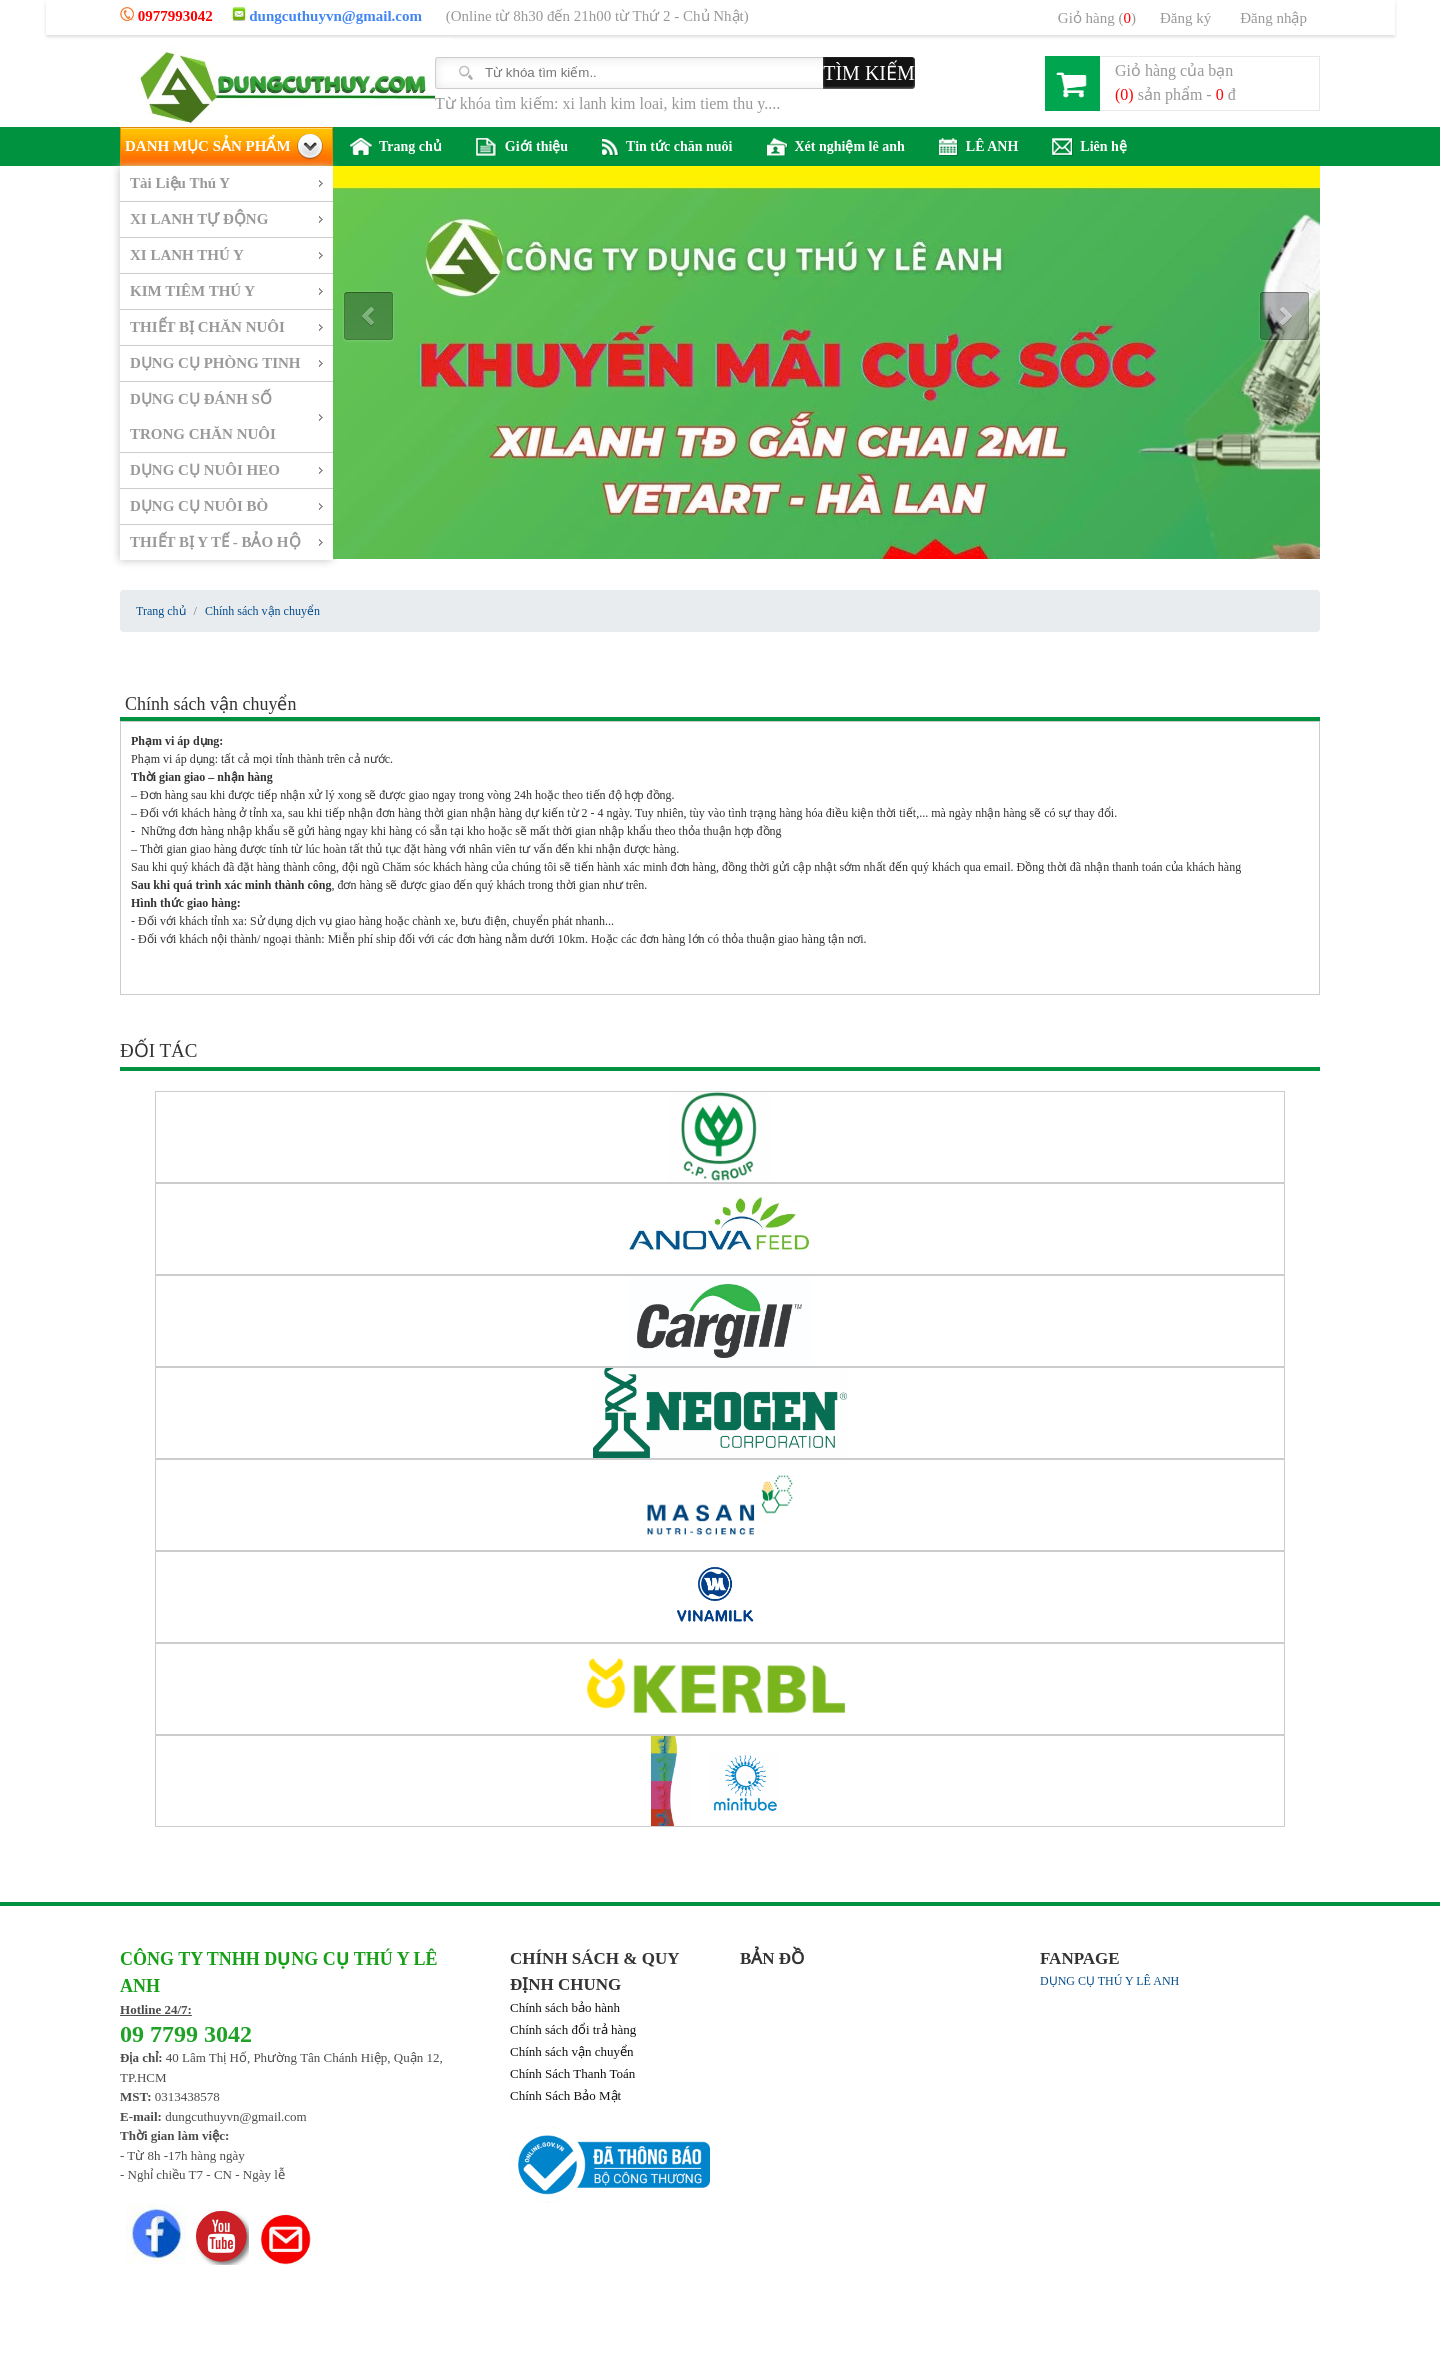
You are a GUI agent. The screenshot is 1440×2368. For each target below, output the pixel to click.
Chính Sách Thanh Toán (572, 2073)
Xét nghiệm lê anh (836, 147)
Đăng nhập (1273, 18)
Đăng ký (1185, 18)
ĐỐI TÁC (158, 1050)
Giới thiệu (522, 147)
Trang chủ (396, 146)
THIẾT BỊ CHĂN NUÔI (207, 327)
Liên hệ (1089, 147)
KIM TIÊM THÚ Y (192, 291)
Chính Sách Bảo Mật (565, 2095)
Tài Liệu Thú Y (180, 183)
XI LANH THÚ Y (187, 255)
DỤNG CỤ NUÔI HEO (205, 470)
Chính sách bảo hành (565, 2007)
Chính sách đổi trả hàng (573, 2029)
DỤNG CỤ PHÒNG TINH (215, 363)
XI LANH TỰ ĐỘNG (199, 219)
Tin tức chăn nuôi (667, 147)
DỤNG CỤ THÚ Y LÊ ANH (1109, 1981)
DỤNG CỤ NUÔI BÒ (199, 506)
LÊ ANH (979, 147)
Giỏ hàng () (1097, 18)
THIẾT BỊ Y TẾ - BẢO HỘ (215, 542)
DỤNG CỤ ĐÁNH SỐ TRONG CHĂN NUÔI (203, 416)
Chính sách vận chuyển (571, 2051)
